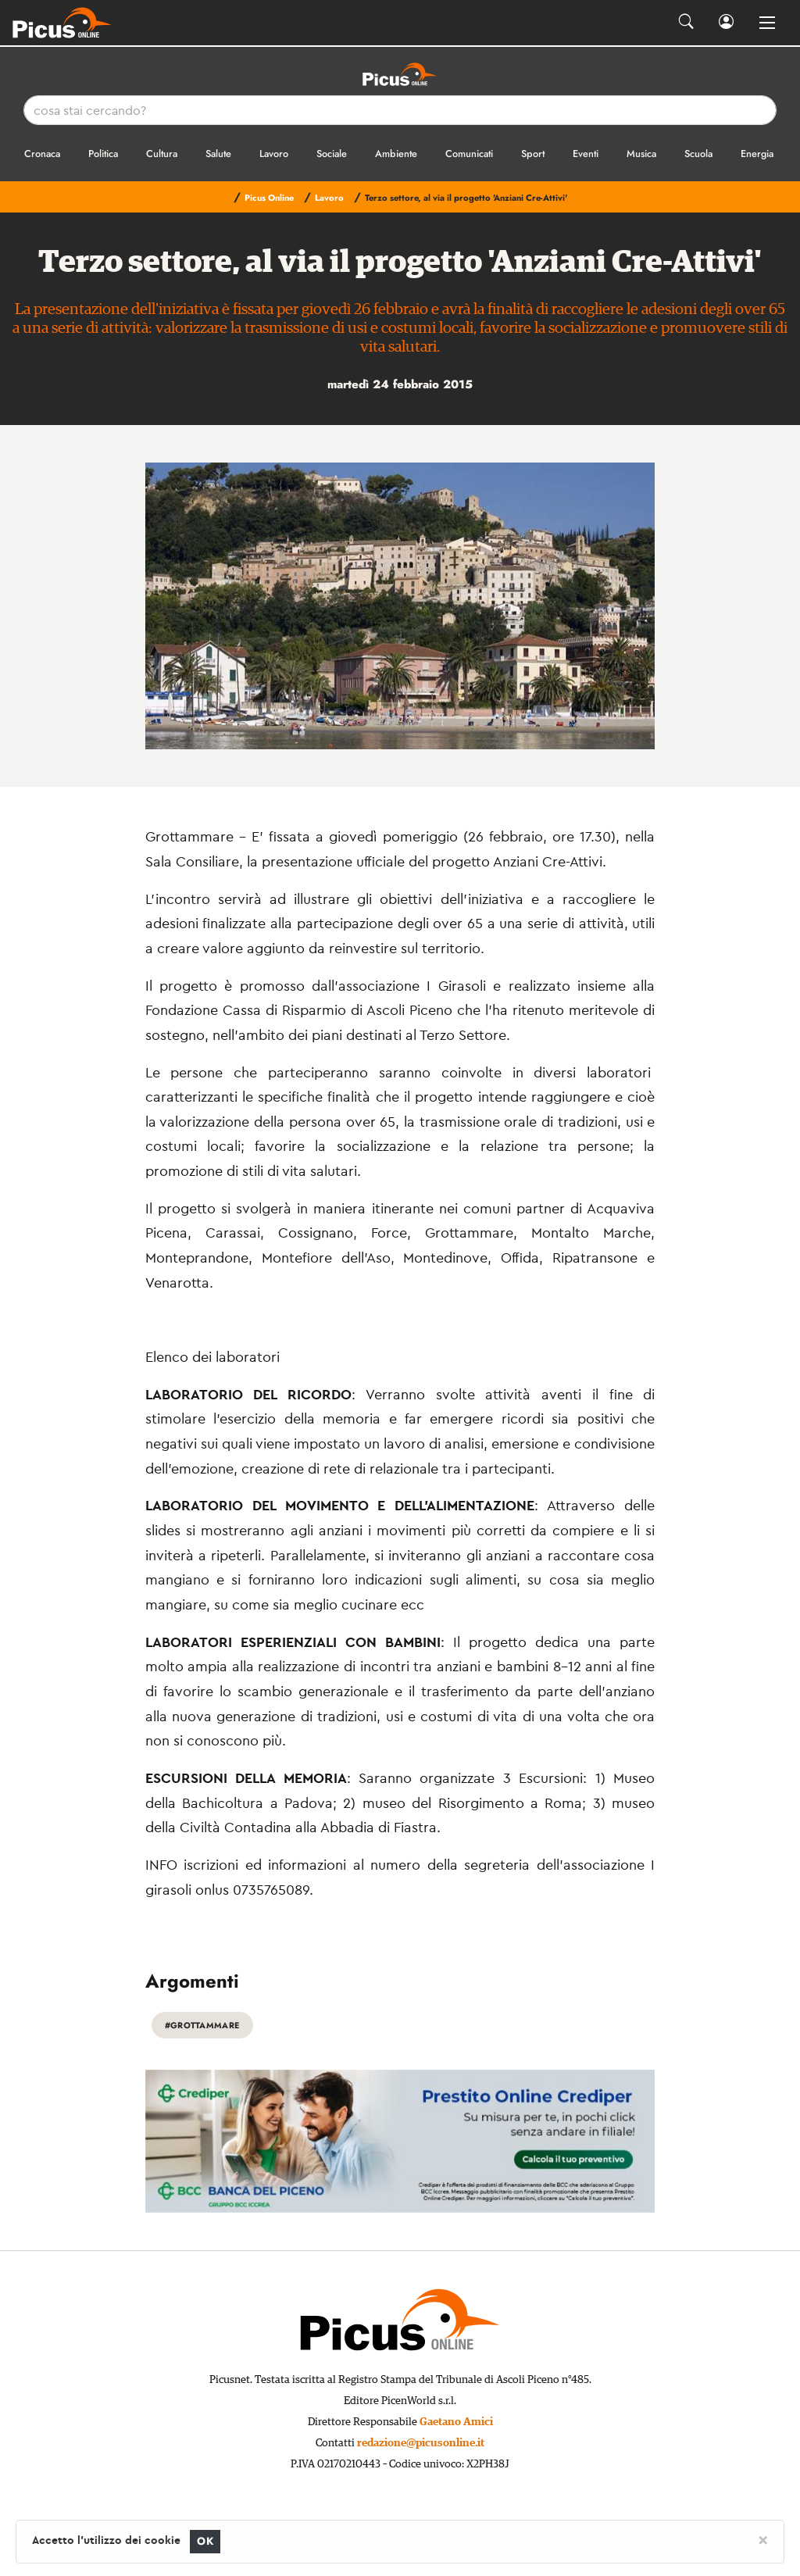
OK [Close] (205, 2541)
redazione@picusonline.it (420, 2443)
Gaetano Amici (456, 2422)
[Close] (763, 2539)
